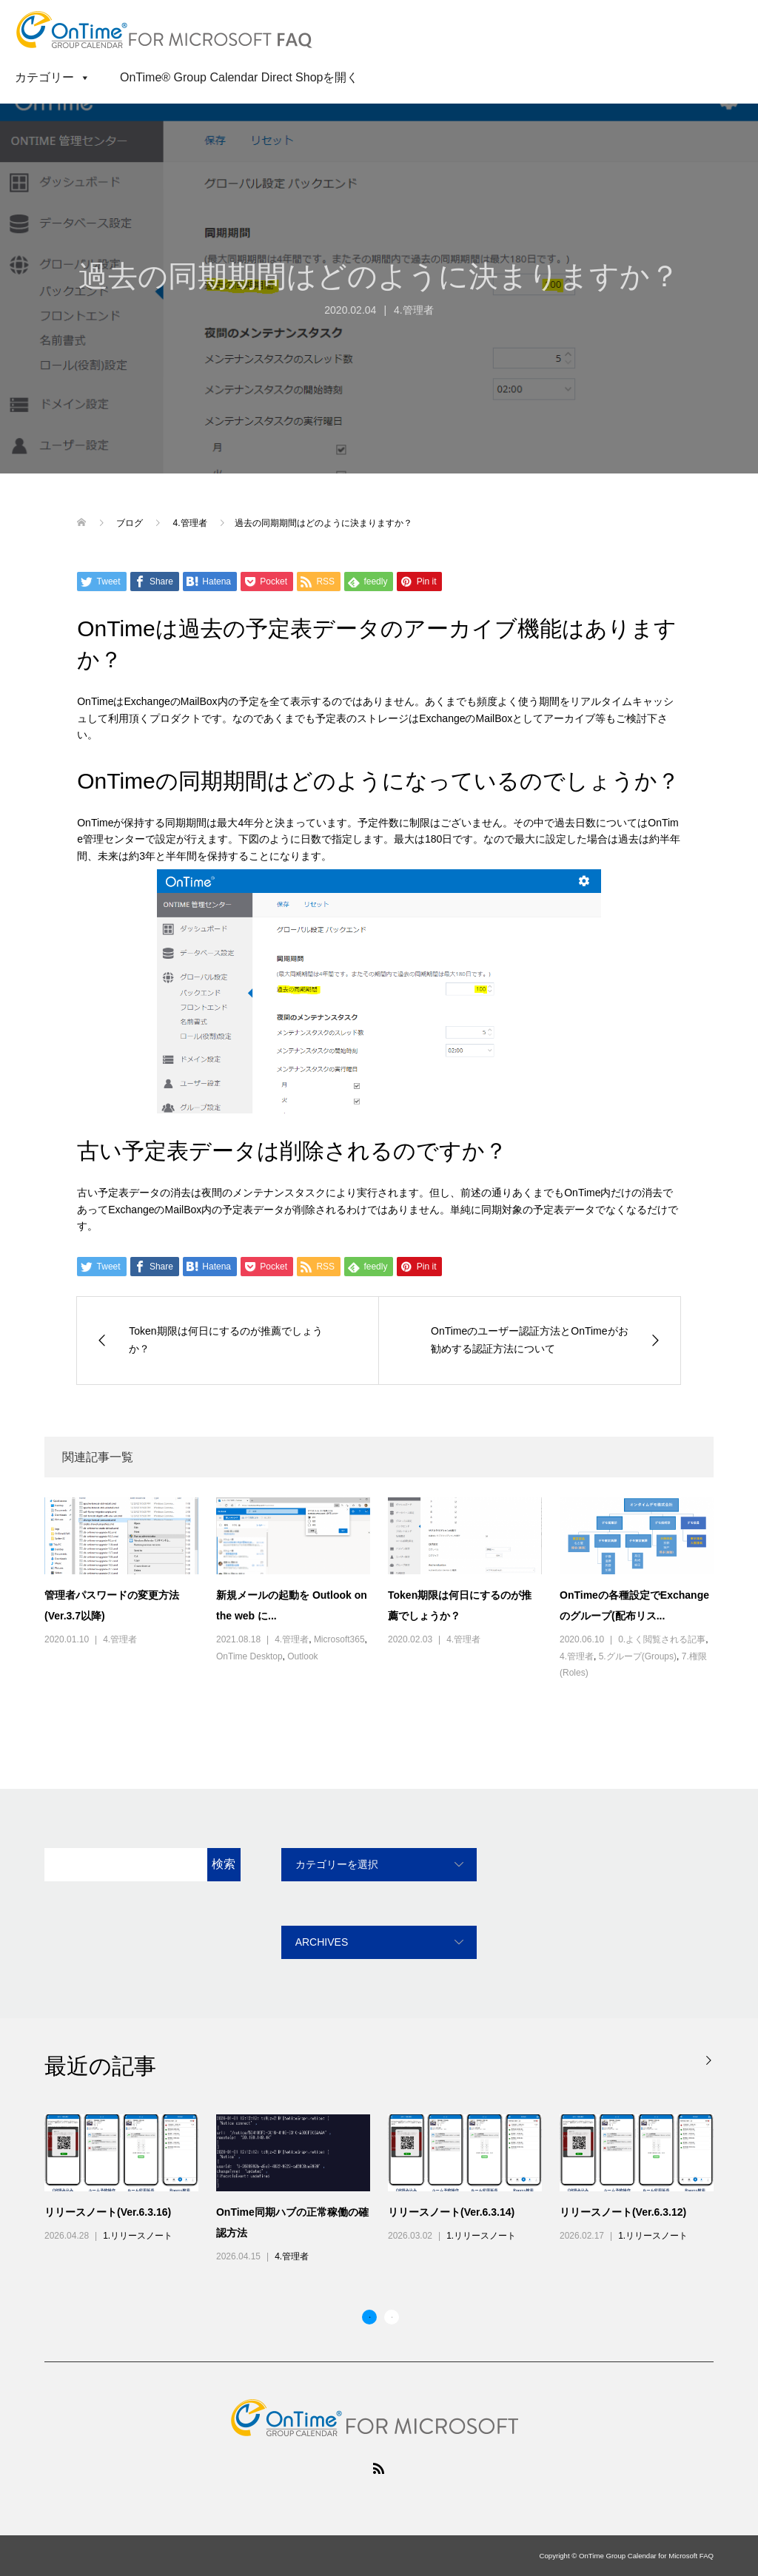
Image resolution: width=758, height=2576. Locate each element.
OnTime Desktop (249, 1656)
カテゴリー (52, 77)
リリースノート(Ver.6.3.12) (623, 2212)
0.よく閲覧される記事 (661, 1639)
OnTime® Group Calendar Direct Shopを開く (239, 77)
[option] (387, 2189)
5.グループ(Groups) (638, 1656)
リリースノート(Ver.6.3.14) (451, 2212)
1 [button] (369, 2317)
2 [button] (391, 2317)
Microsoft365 (339, 1639)
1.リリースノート (137, 2236)
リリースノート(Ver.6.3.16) (107, 2212)
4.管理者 (414, 310)
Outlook (302, 1656)
